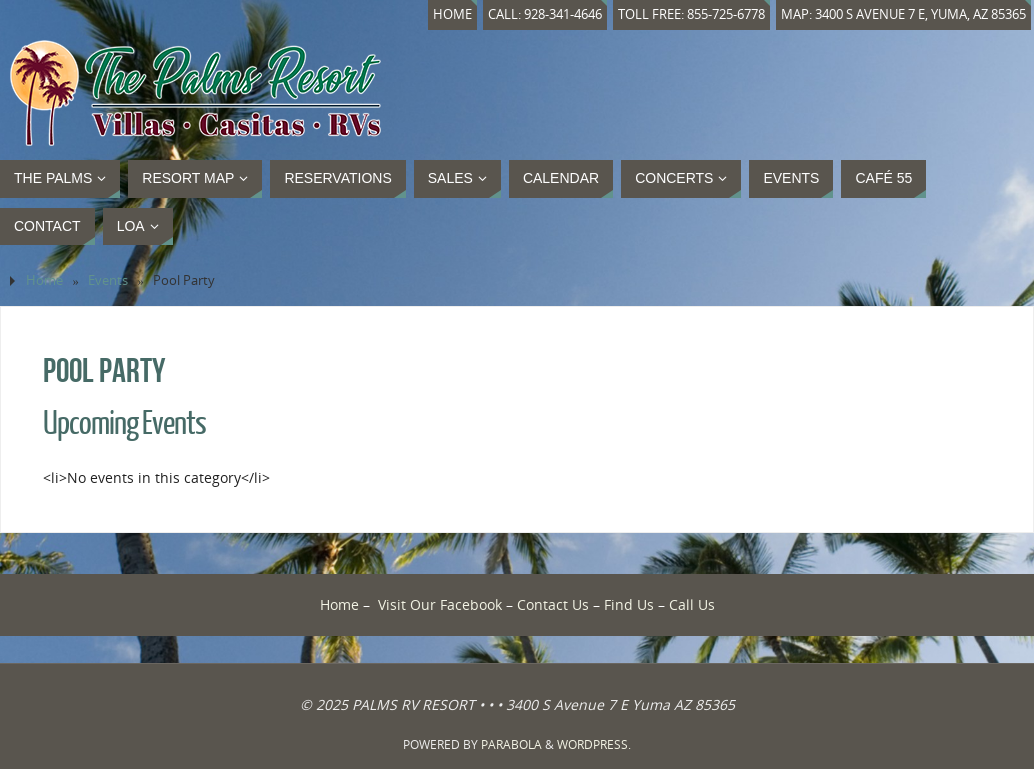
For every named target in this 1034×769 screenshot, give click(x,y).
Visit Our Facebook (440, 604)
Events (108, 280)
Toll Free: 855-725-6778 (691, 14)
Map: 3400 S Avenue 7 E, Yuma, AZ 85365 (903, 14)
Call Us (692, 604)
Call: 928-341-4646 (545, 14)
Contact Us (553, 604)
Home (452, 14)
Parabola (511, 744)
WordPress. (594, 744)
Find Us (629, 604)
